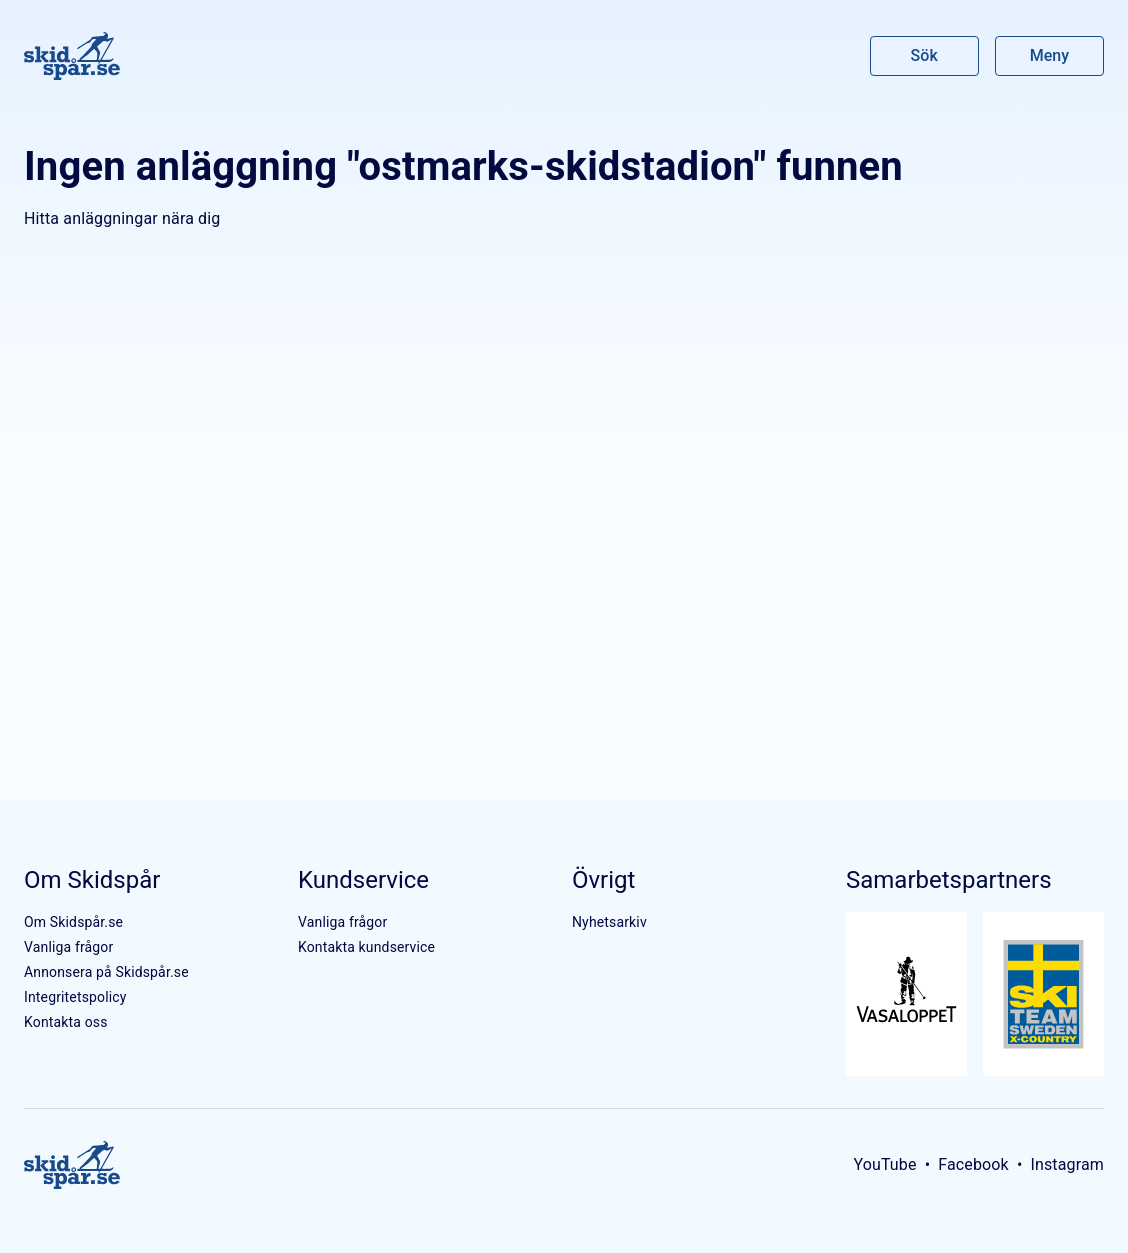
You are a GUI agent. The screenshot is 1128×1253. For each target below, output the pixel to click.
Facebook (973, 1164)
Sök (925, 55)
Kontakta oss (66, 1022)
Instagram (1067, 1164)
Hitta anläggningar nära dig (122, 218)
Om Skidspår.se (73, 922)
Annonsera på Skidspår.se (106, 972)
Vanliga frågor (68, 947)
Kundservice (363, 880)
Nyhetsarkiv (609, 922)
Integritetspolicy (75, 997)
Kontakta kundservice (366, 947)
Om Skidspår (92, 880)
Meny (1049, 55)
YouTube (884, 1164)
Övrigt (603, 880)
